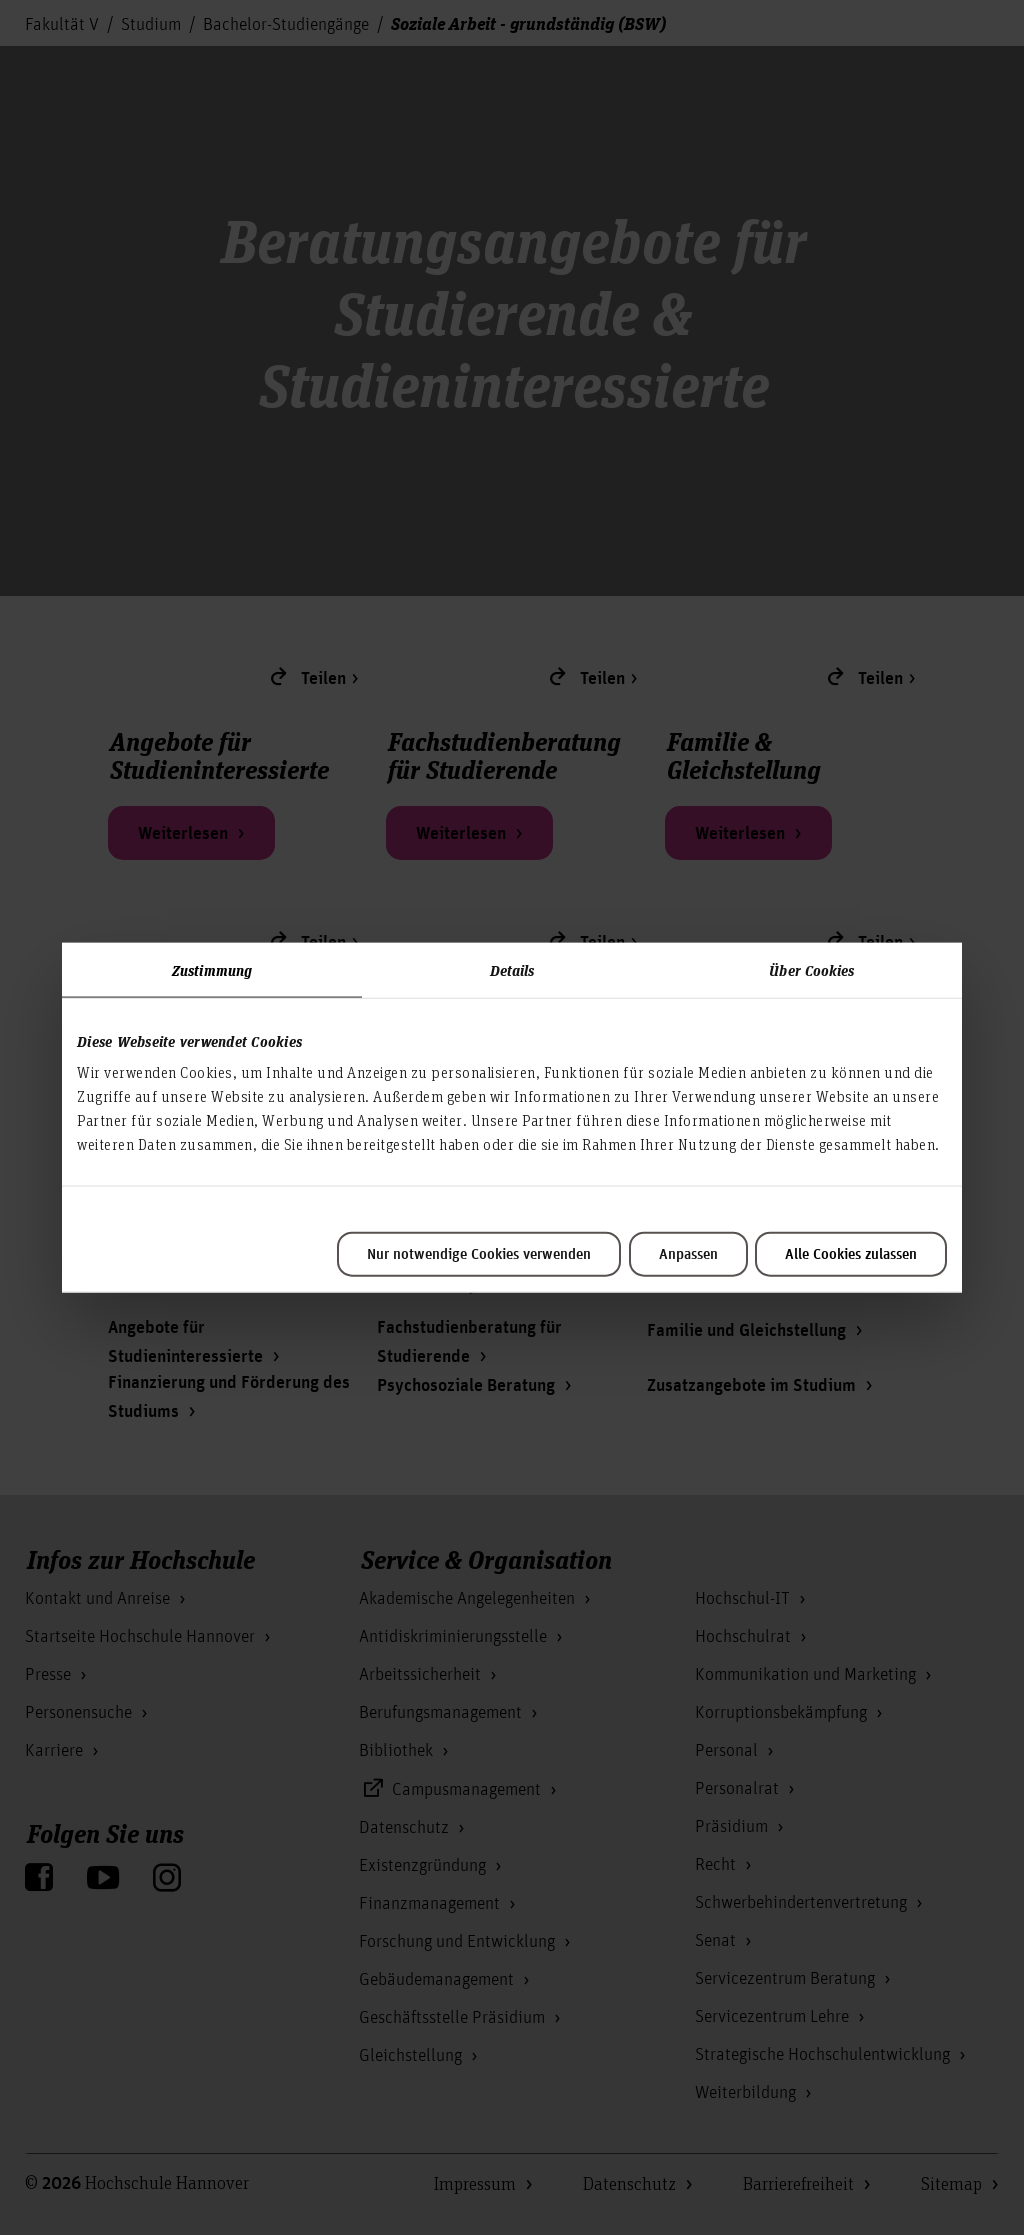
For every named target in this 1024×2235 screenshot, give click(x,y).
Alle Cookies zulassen (851, 1255)
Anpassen (688, 1255)
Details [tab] (512, 969)
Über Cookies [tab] (811, 969)
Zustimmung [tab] (212, 969)
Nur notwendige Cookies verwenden (479, 1255)
